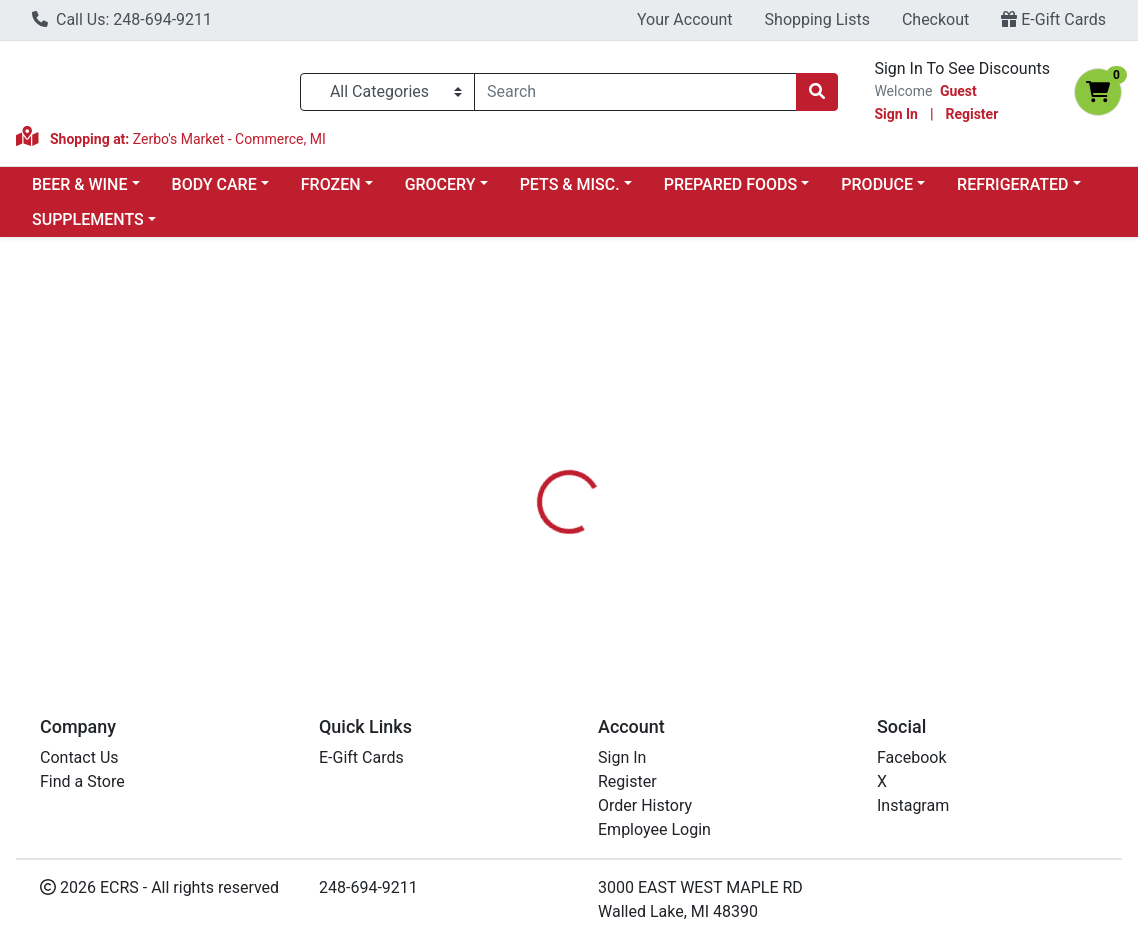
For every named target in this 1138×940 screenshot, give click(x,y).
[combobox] (635, 92)
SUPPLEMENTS (88, 219)
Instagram (913, 805)
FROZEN (331, 184)
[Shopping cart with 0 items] (1098, 92)
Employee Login (654, 829)
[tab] (528, 454)
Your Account (685, 19)
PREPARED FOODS (730, 184)
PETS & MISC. (570, 184)
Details (528, 454)
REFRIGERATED (1012, 184)
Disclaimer (617, 454)
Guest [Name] (958, 91)
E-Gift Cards (1053, 19)
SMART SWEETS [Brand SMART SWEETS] (728, 529)
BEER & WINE (79, 184)
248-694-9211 (368, 887)
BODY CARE (214, 184)
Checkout (935, 19)
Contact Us (79, 757)
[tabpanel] (806, 548)
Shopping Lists (817, 19)
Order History (645, 805)
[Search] (635, 92)
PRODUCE (877, 184)
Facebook (911, 757)
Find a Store (82, 781)
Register (971, 114)
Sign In (896, 114)
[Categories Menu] (387, 92)
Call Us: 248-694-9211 (122, 19)
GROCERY (440, 184)
